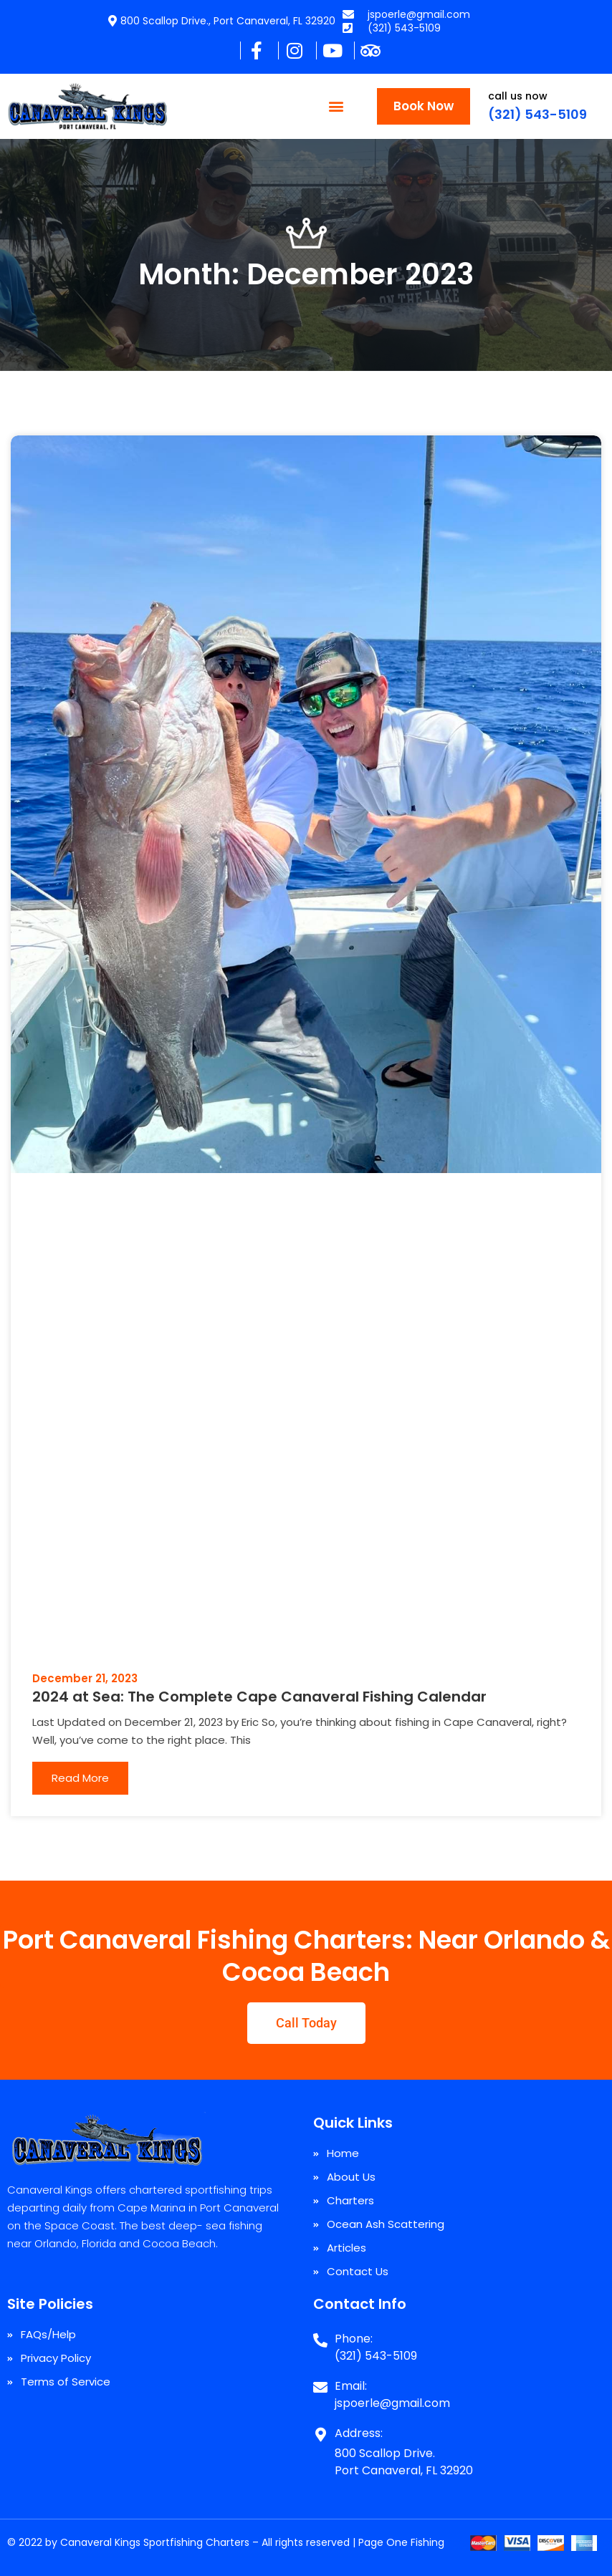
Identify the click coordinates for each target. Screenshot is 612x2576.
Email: (351, 2386)
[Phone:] (320, 2334)
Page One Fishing (401, 2542)
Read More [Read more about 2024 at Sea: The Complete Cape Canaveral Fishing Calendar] (80, 1777)
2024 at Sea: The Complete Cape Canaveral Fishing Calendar (259, 1697)
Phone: (354, 2338)
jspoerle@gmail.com (392, 2403)
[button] (336, 106)
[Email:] (320, 2382)
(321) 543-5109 (537, 114)
